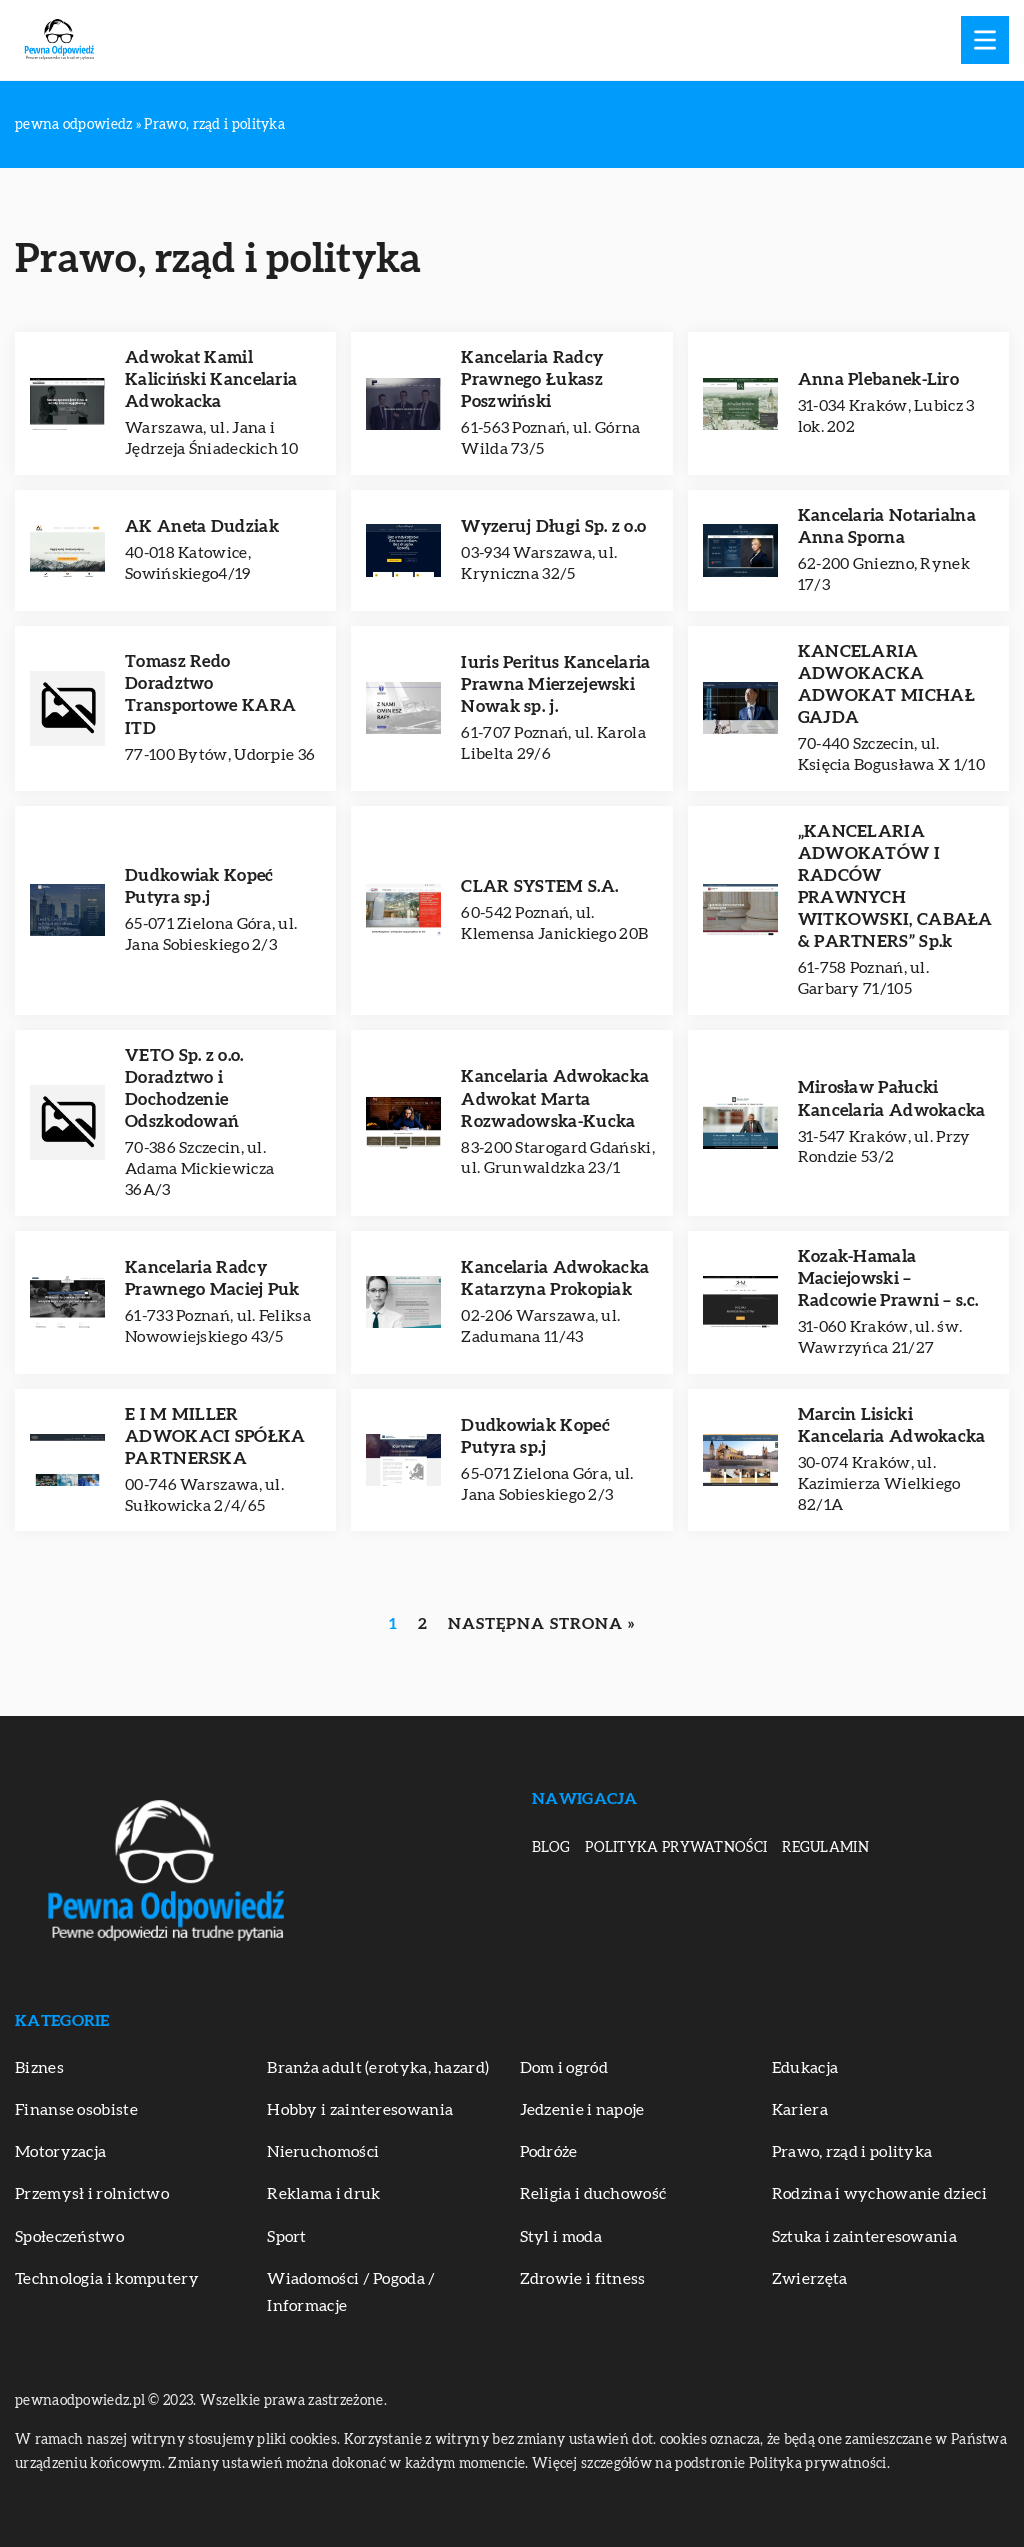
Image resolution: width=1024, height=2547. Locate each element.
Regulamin (825, 1848)
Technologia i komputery (107, 2279)
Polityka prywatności (676, 1848)
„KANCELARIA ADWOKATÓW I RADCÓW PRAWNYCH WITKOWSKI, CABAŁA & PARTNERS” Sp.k (895, 886)
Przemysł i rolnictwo (92, 2194)
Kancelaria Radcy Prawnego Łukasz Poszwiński (532, 379)
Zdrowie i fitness (583, 2279)
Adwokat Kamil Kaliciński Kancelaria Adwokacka (211, 379)
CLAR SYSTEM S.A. (539, 886)
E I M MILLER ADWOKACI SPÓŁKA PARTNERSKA (215, 1436)
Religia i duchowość (593, 2194)
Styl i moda (561, 2237)
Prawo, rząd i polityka (852, 2152)
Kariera (800, 2110)
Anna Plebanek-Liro (878, 379)
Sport (287, 2237)
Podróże (549, 2152)
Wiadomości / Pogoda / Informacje (351, 2292)
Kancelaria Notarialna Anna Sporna (887, 526)
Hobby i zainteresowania (360, 2110)
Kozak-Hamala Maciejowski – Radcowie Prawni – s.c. (888, 1278)
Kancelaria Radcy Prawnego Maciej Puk (212, 1278)
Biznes (39, 2068)
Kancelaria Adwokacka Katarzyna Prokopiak (555, 1278)
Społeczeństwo (69, 2237)
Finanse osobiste (76, 2110)
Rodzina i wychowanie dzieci (879, 2194)
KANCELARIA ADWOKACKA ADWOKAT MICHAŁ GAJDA (886, 684)
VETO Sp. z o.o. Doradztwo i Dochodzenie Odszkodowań (184, 1088)
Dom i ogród (564, 2068)
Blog (551, 1848)
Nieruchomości (323, 2152)
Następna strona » (541, 1624)
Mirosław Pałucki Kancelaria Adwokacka (892, 1098)
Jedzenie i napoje (582, 2110)
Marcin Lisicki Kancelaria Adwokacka (892, 1425)
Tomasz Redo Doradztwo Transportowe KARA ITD (210, 694)
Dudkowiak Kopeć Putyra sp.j (199, 886)
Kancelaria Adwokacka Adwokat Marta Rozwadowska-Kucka (555, 1098)
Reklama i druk (323, 2194)
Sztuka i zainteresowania (864, 2237)
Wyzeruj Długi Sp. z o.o (553, 526)
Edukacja (805, 2068)
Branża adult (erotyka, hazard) (378, 2068)
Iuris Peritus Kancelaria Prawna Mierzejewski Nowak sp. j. (555, 684)
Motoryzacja (60, 2152)
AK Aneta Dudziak (202, 526)
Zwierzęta (810, 2279)
